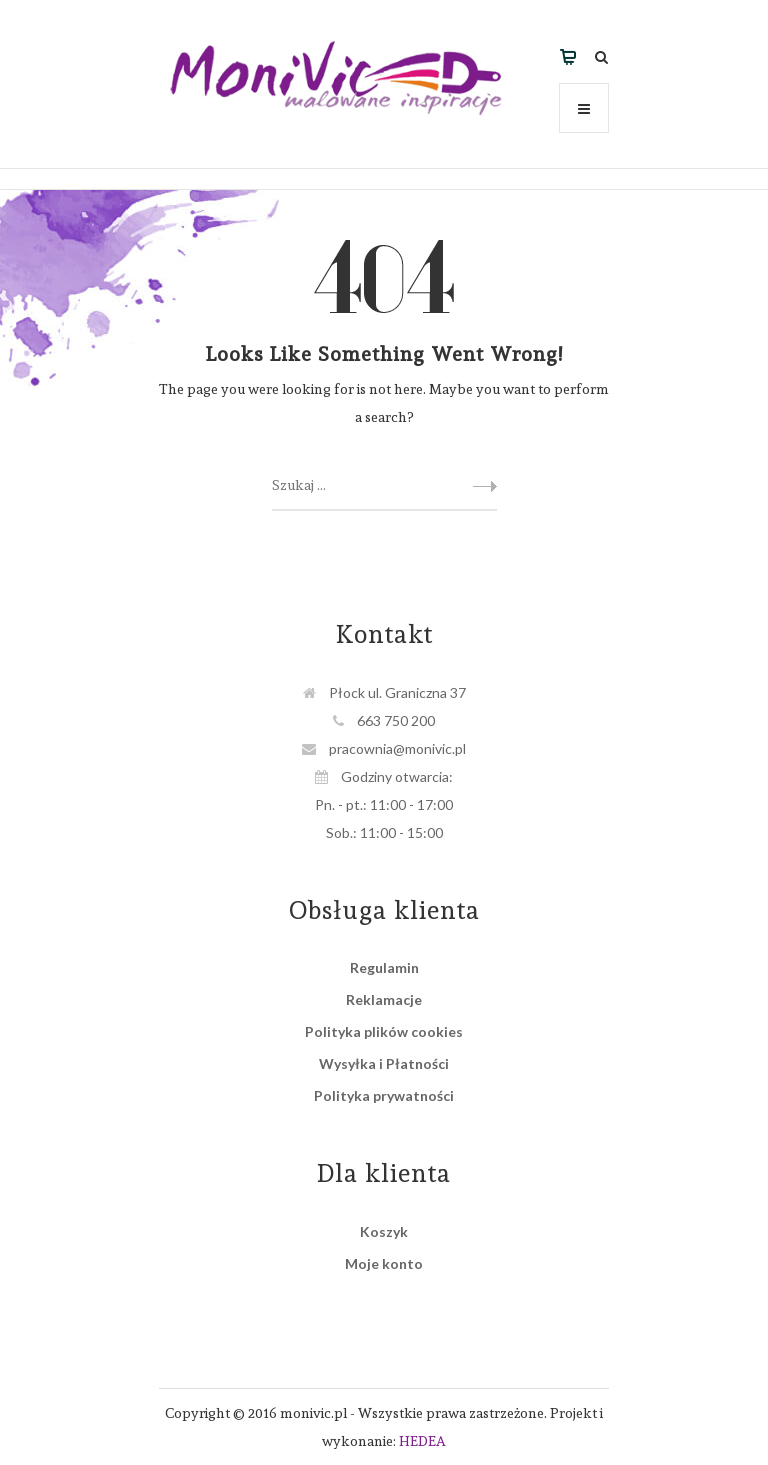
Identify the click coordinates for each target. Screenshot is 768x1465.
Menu (584, 117)
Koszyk (384, 1231)
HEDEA (422, 1441)
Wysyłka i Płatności (384, 1063)
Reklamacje (384, 999)
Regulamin (384, 967)
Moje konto (384, 1263)
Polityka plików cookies (384, 1031)
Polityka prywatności (384, 1095)
